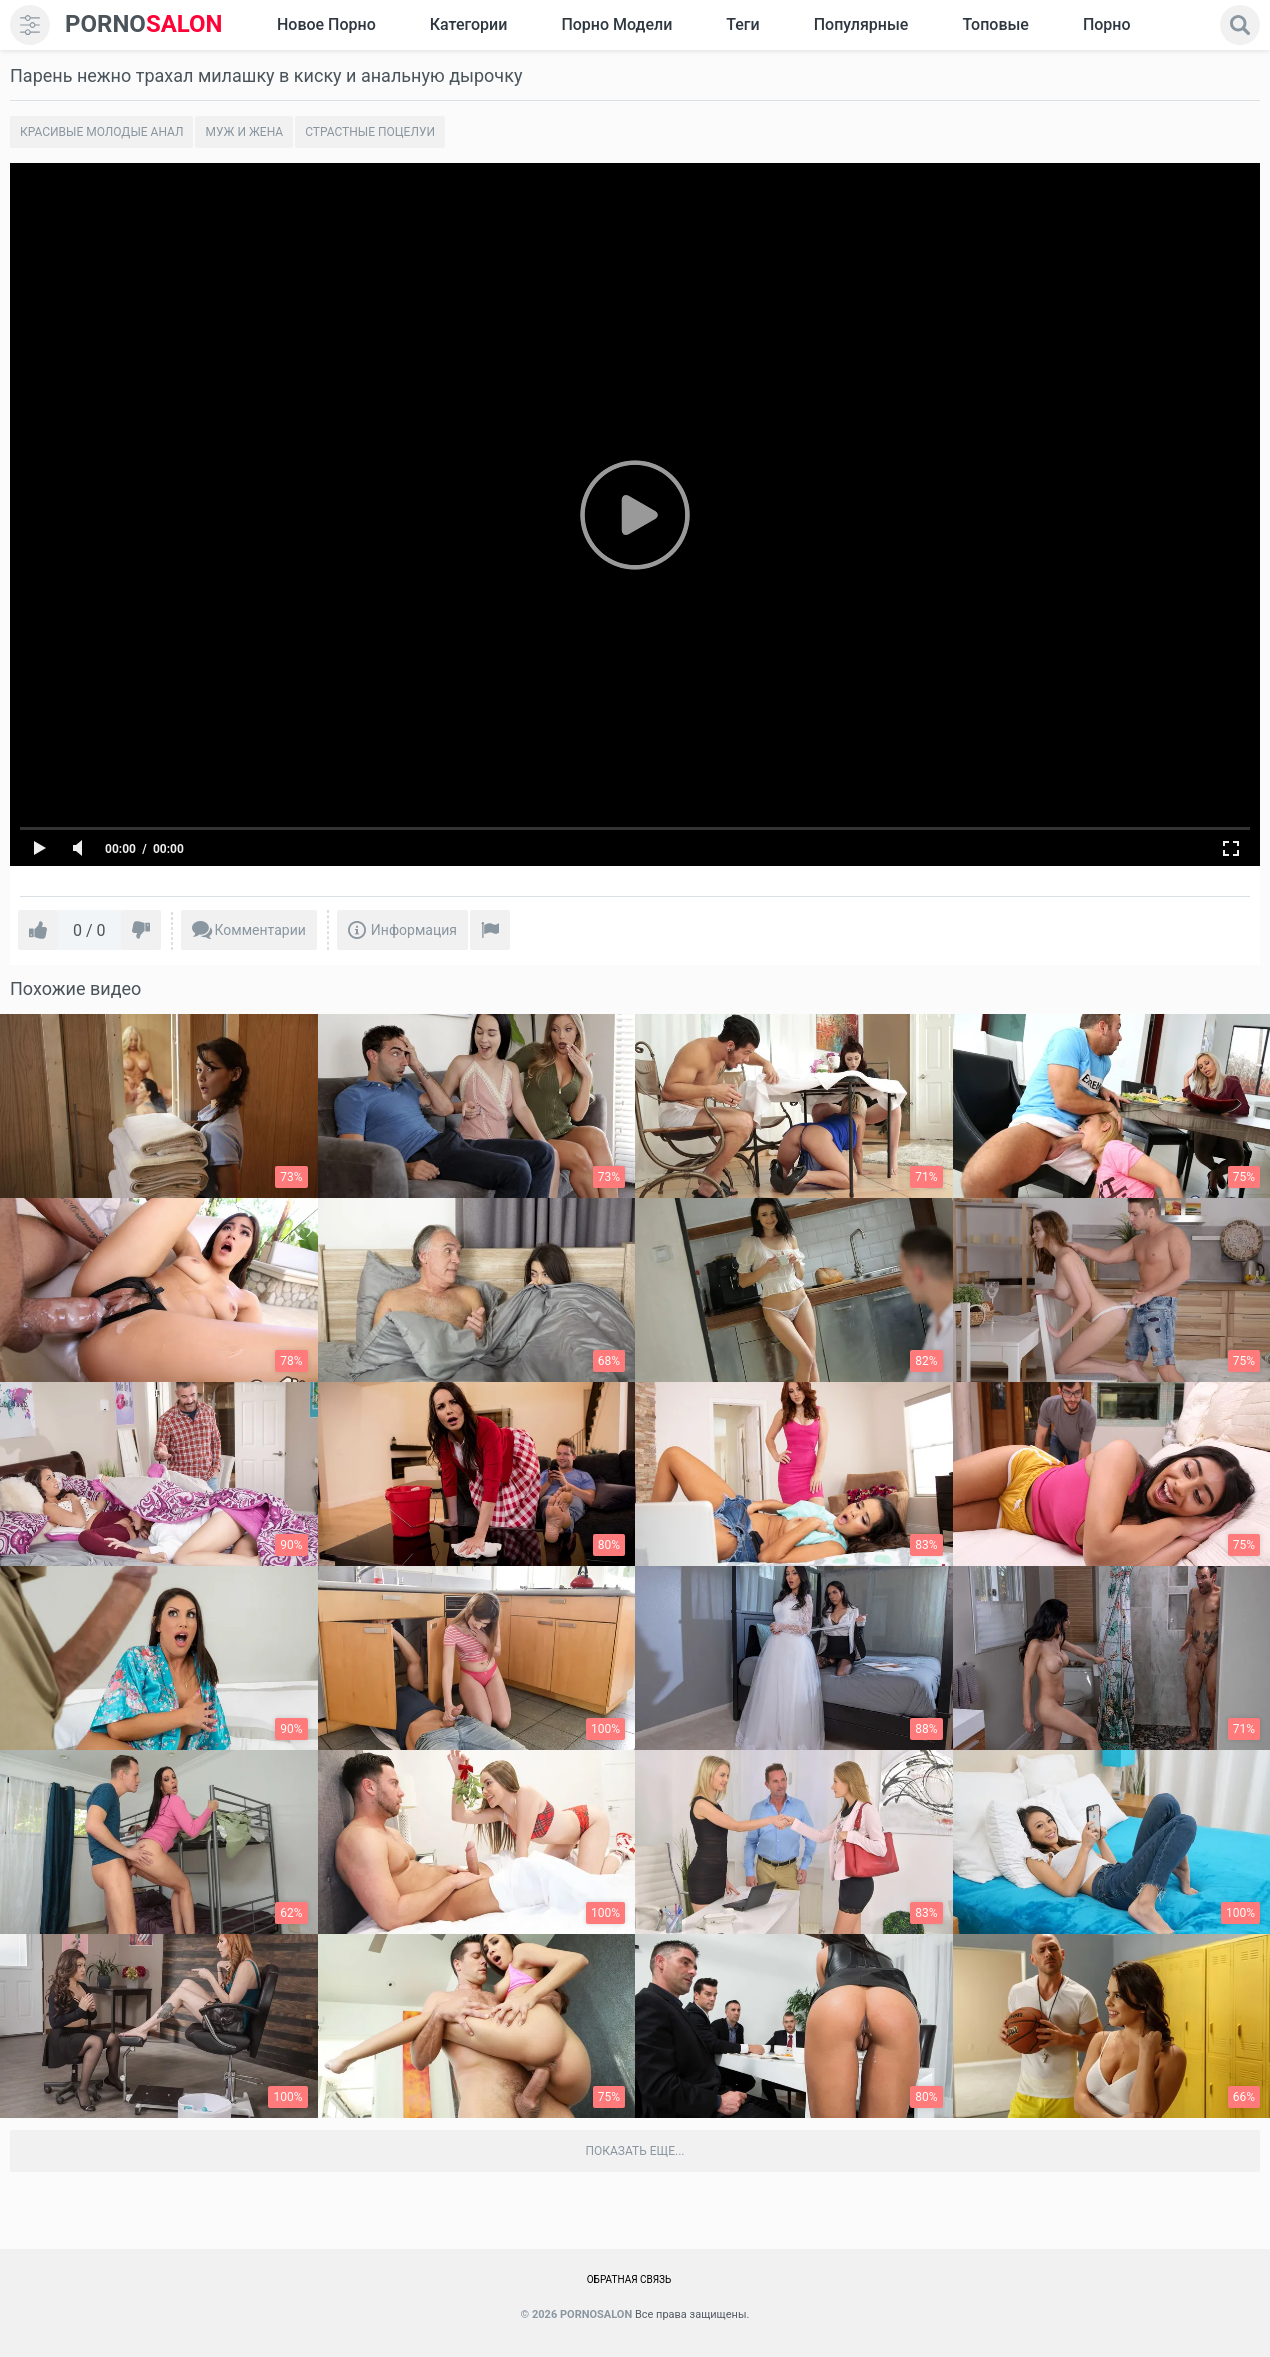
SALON (144, 24)
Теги (742, 24)
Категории (469, 24)
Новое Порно (326, 24)
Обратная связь (629, 2279)
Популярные (861, 24)
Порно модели (616, 24)
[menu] (30, 25)
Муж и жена (244, 132)
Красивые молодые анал (101, 132)
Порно (1107, 24)
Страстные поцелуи (370, 132)
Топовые (995, 24)
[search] (1240, 25)
